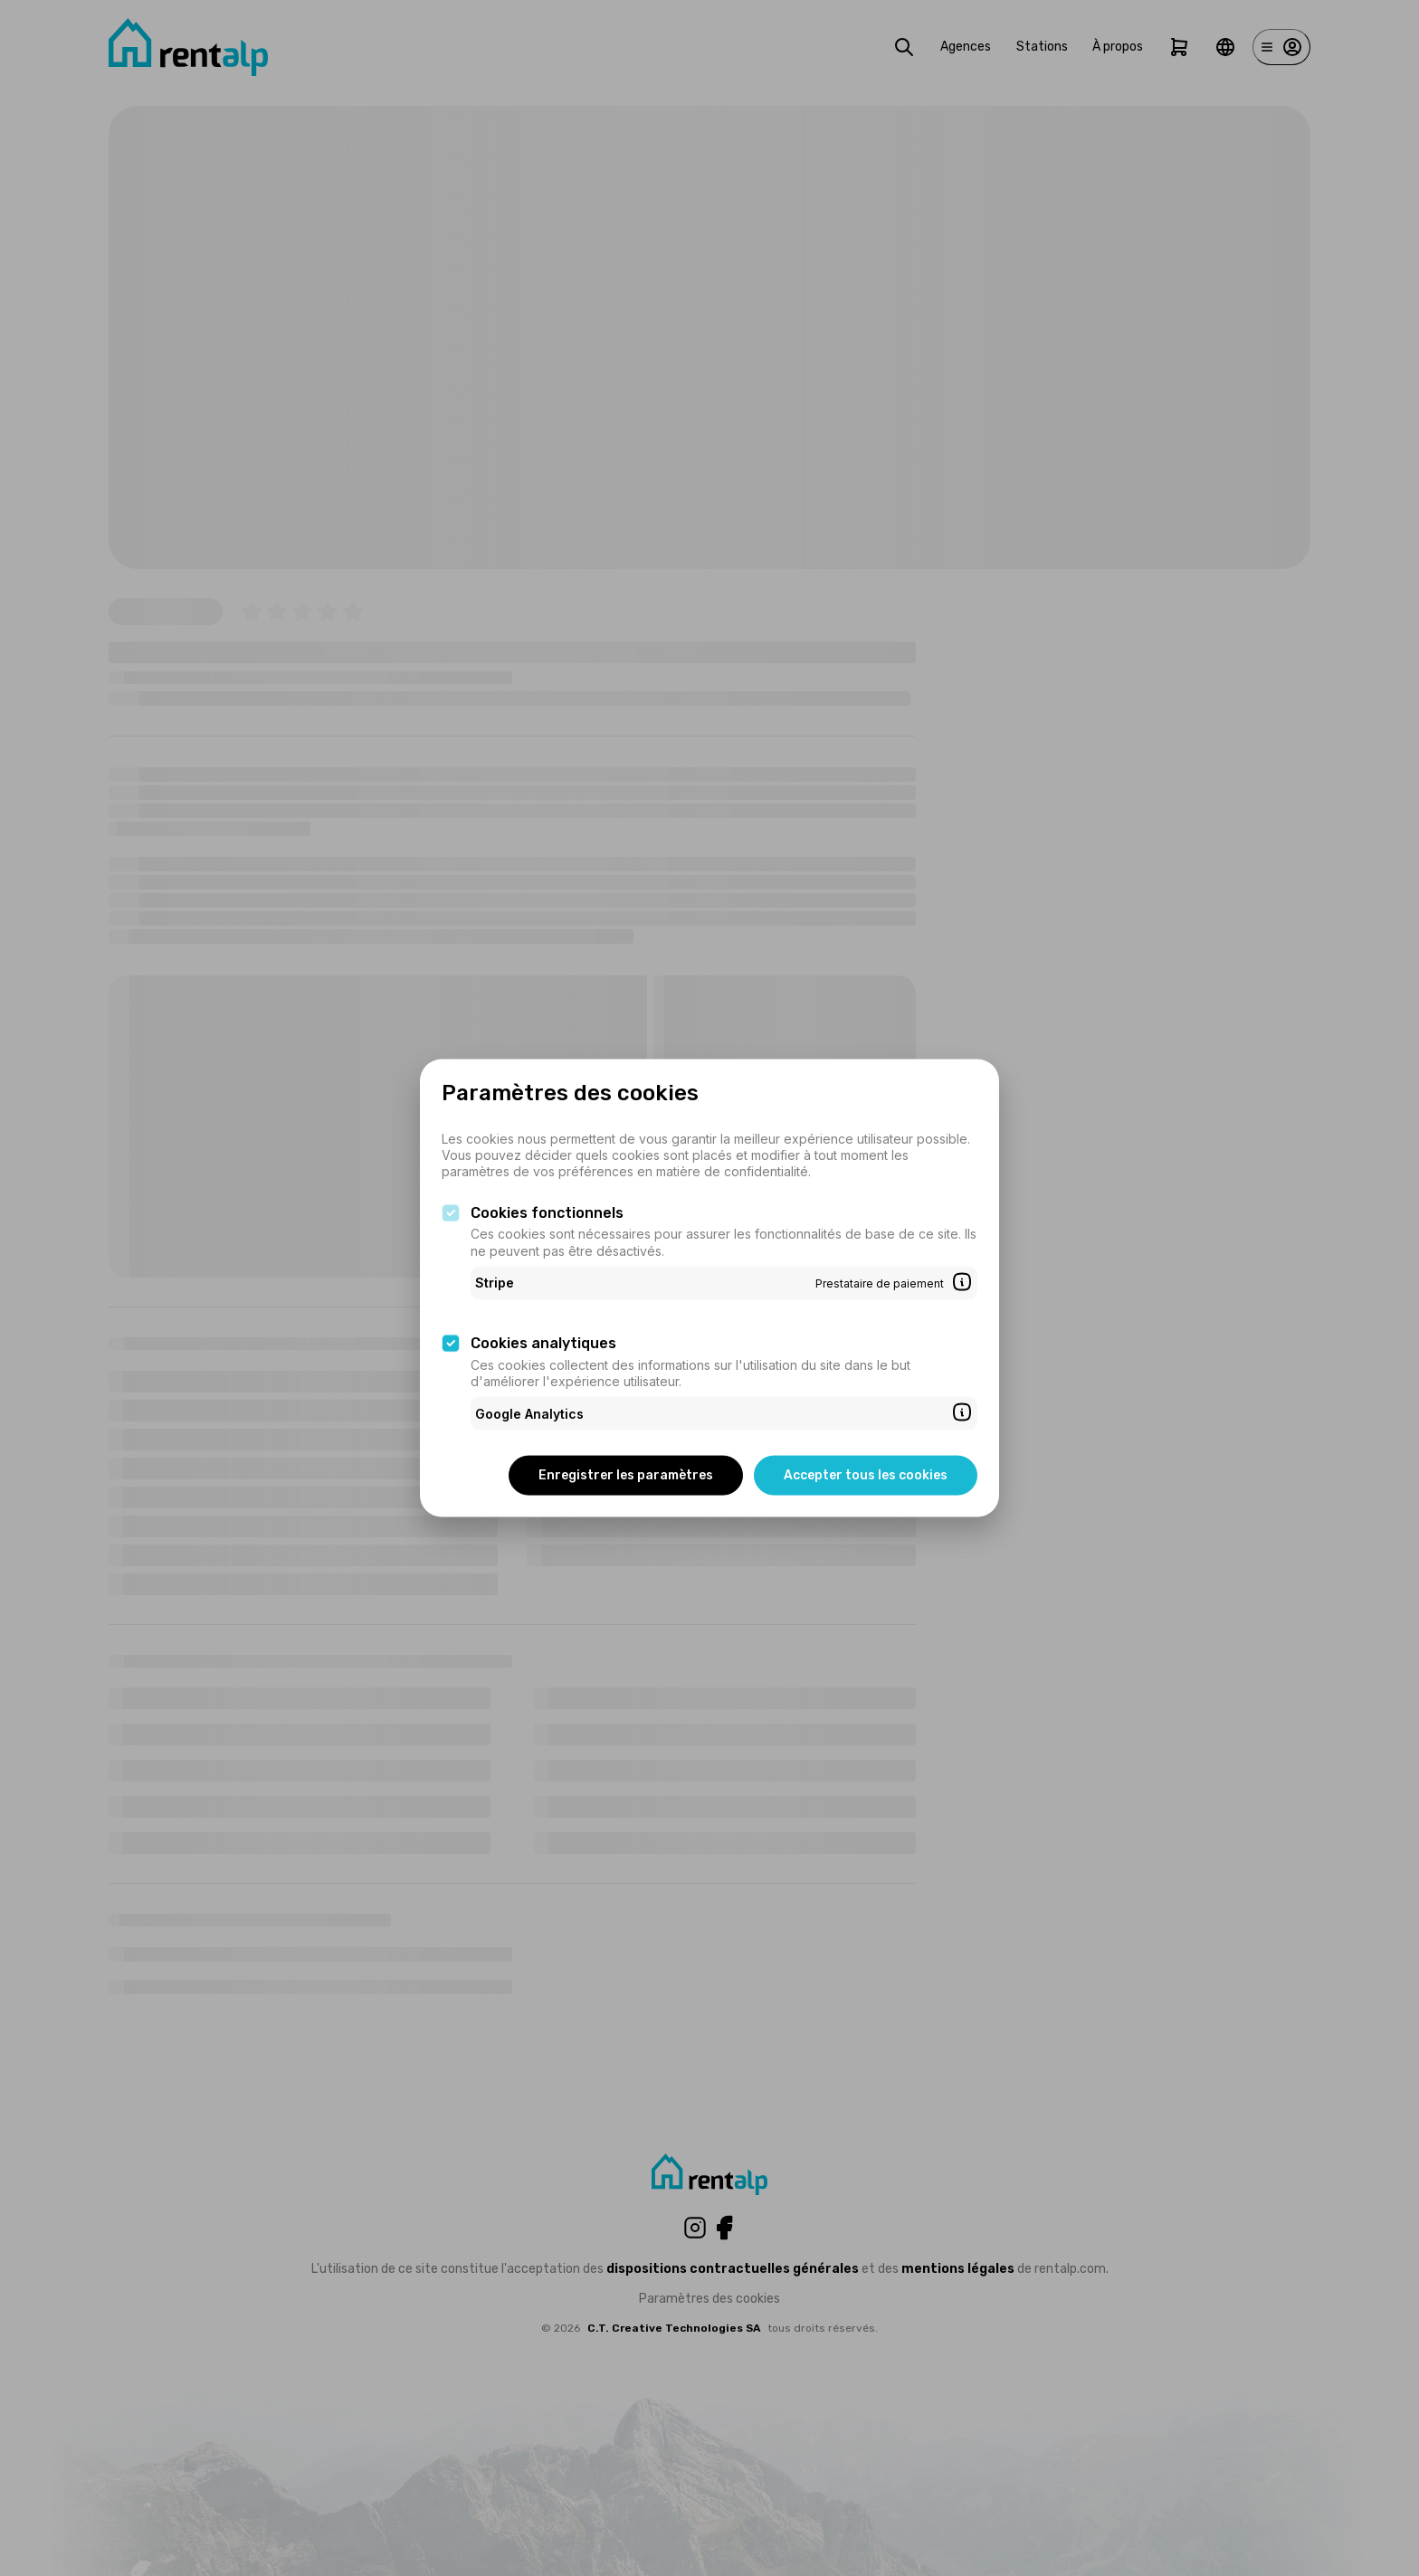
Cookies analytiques (543, 1343)
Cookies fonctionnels (547, 1212)
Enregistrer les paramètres (625, 1475)
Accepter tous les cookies (866, 1475)
